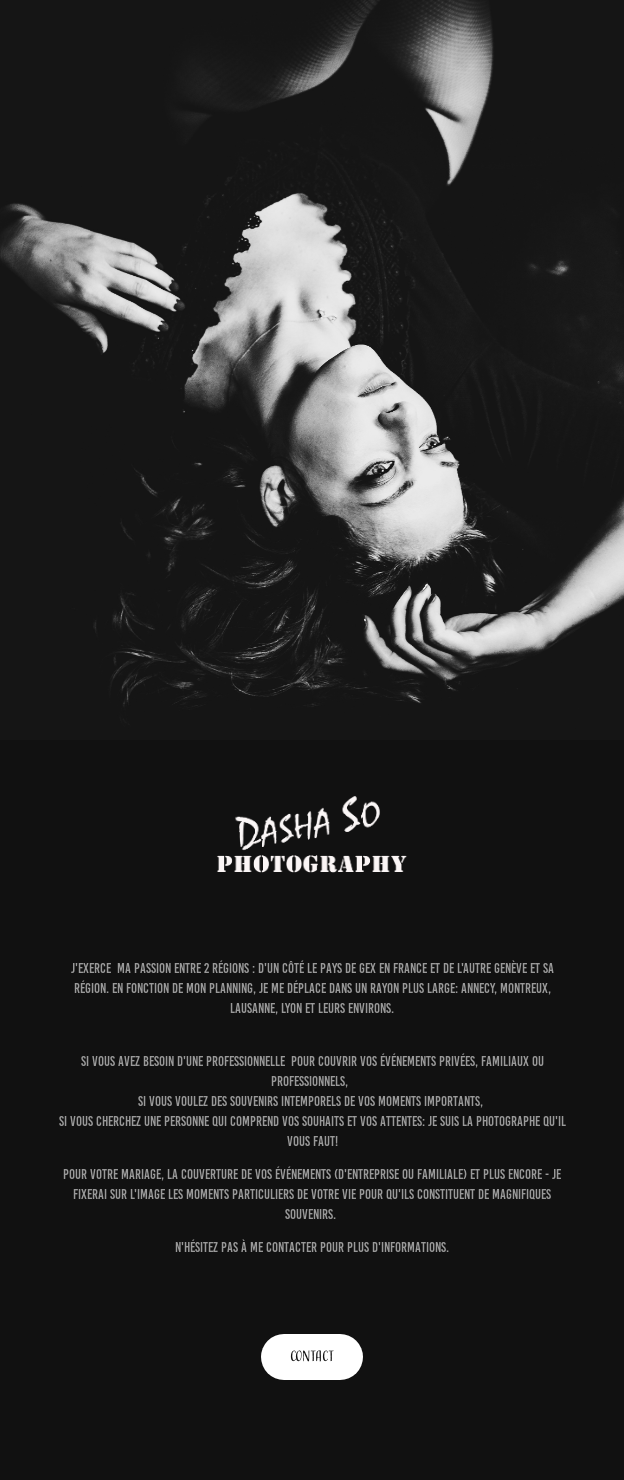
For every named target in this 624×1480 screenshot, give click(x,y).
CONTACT (312, 1356)
